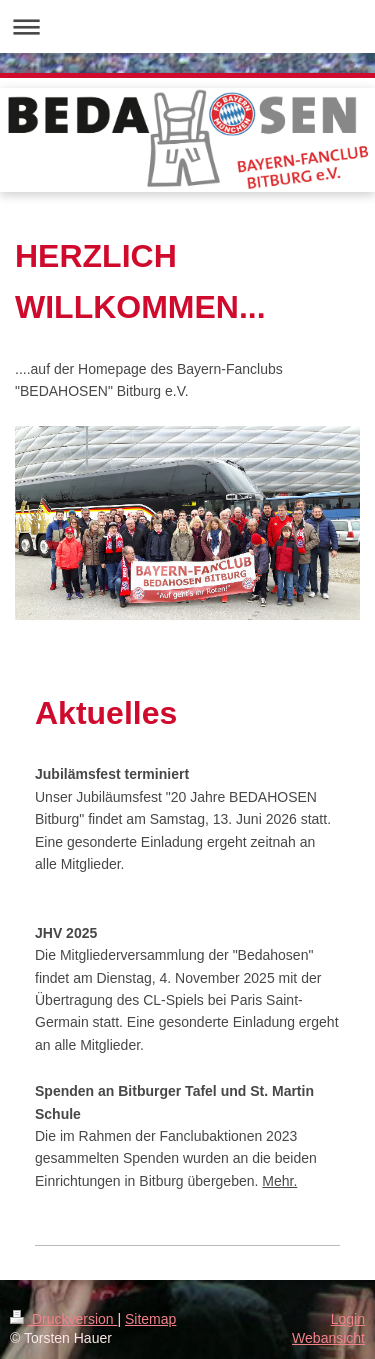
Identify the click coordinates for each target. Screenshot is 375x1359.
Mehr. (279, 1181)
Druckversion (63, 1319)
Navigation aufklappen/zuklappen (187, 26)
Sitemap (150, 1319)
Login (348, 1319)
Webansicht (328, 1338)
